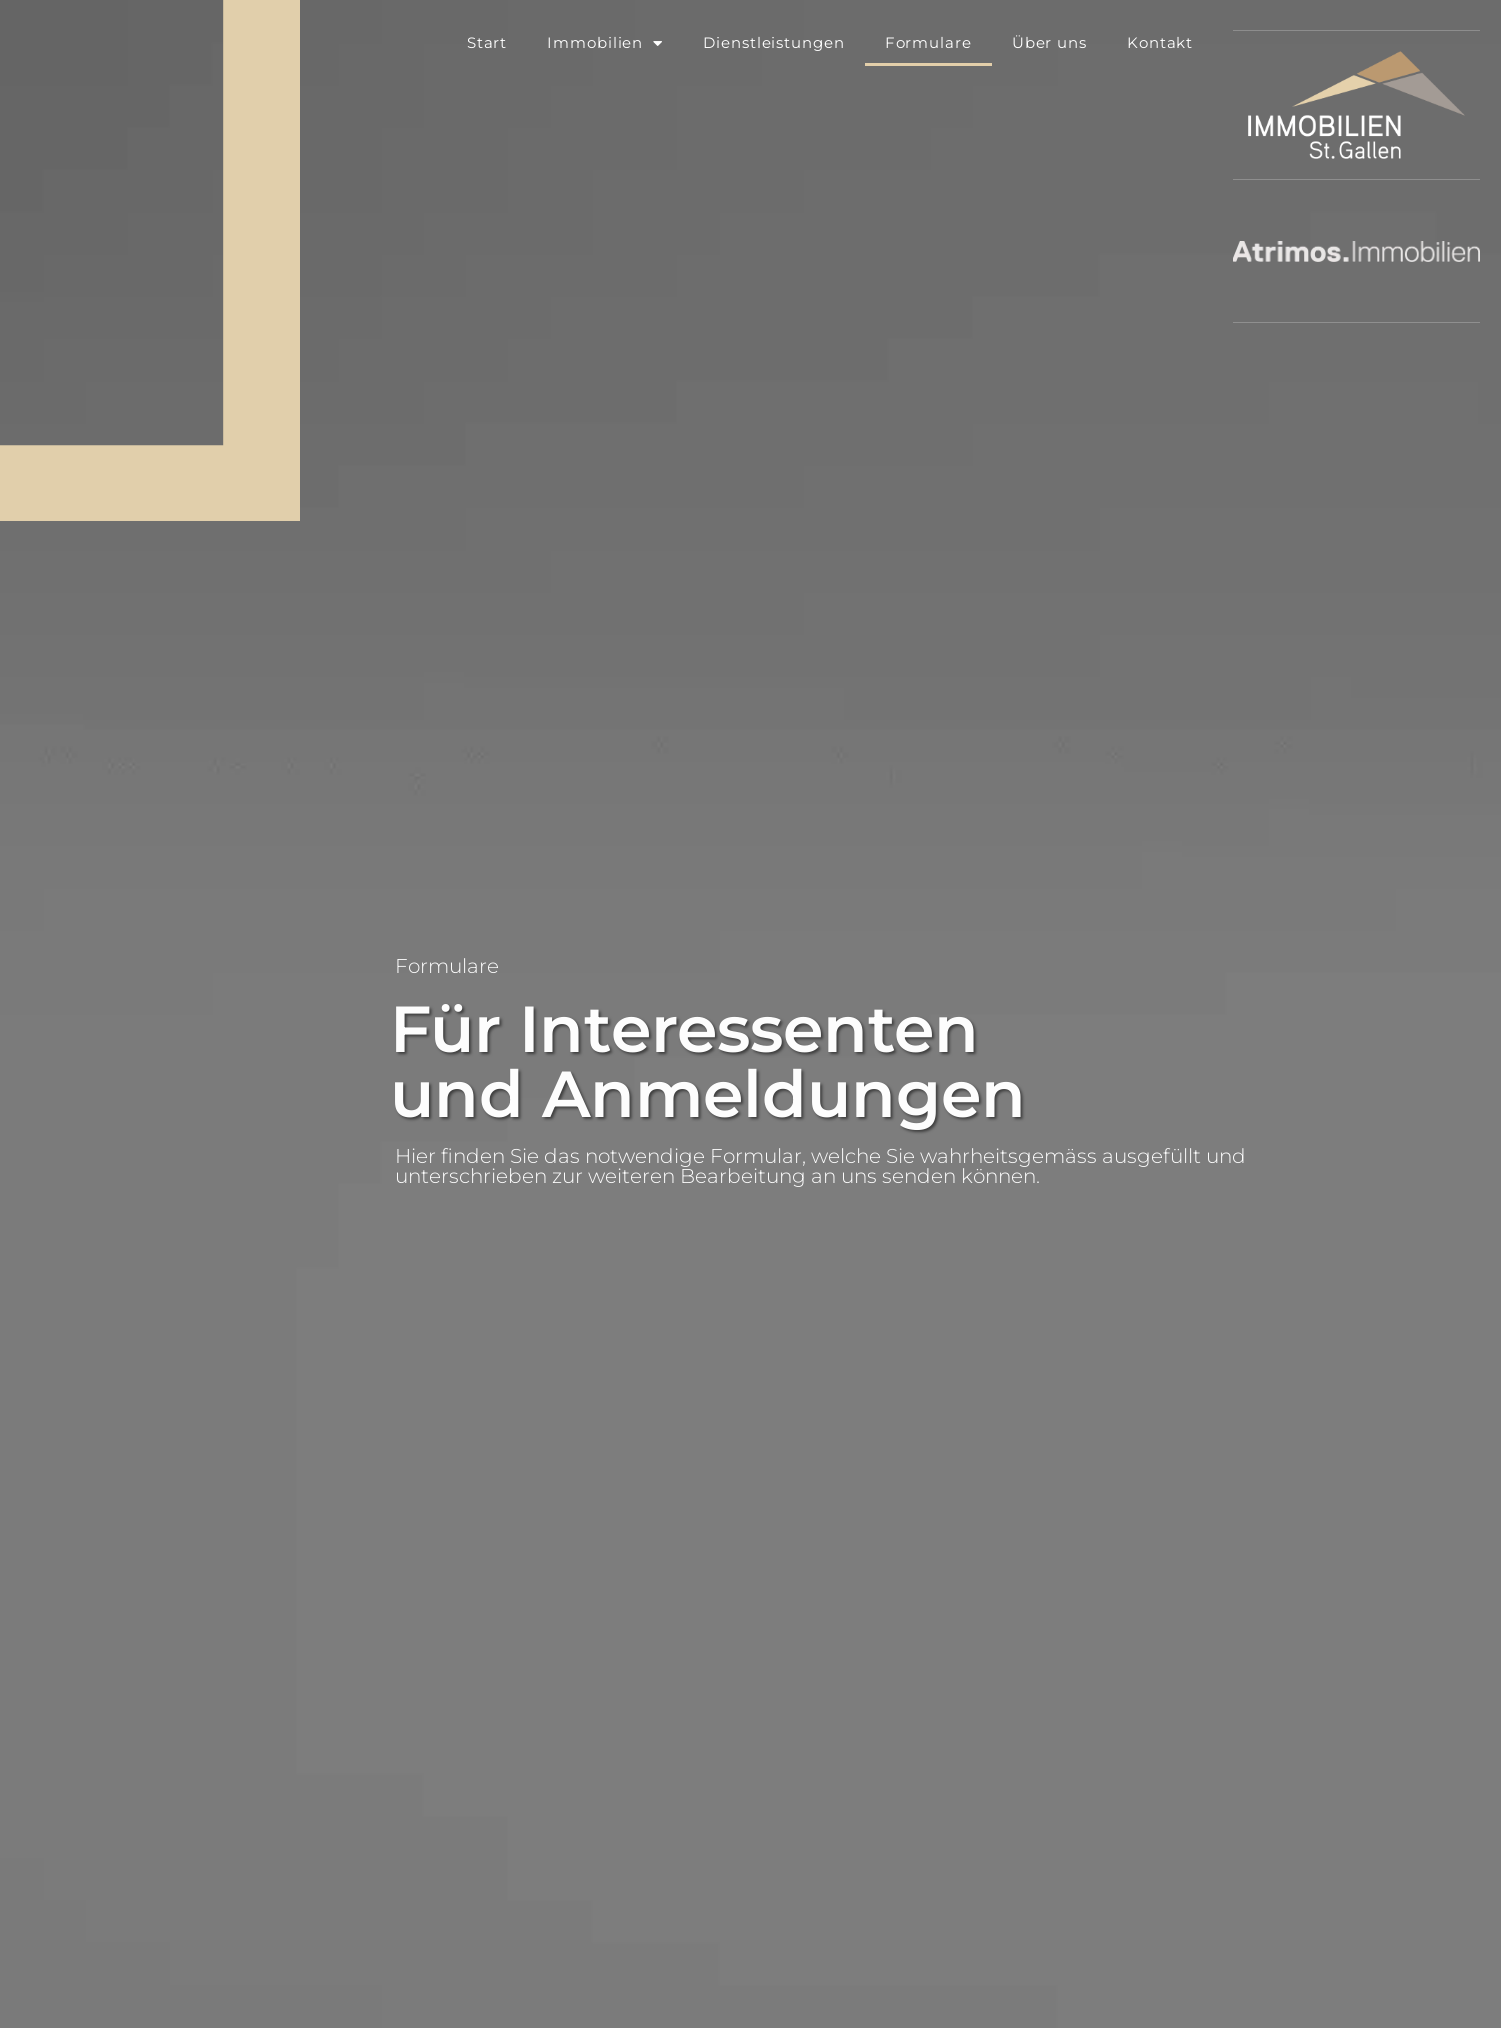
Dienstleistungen (773, 42)
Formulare (928, 42)
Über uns (1049, 42)
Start (487, 42)
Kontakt (1160, 42)
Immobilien (605, 43)
